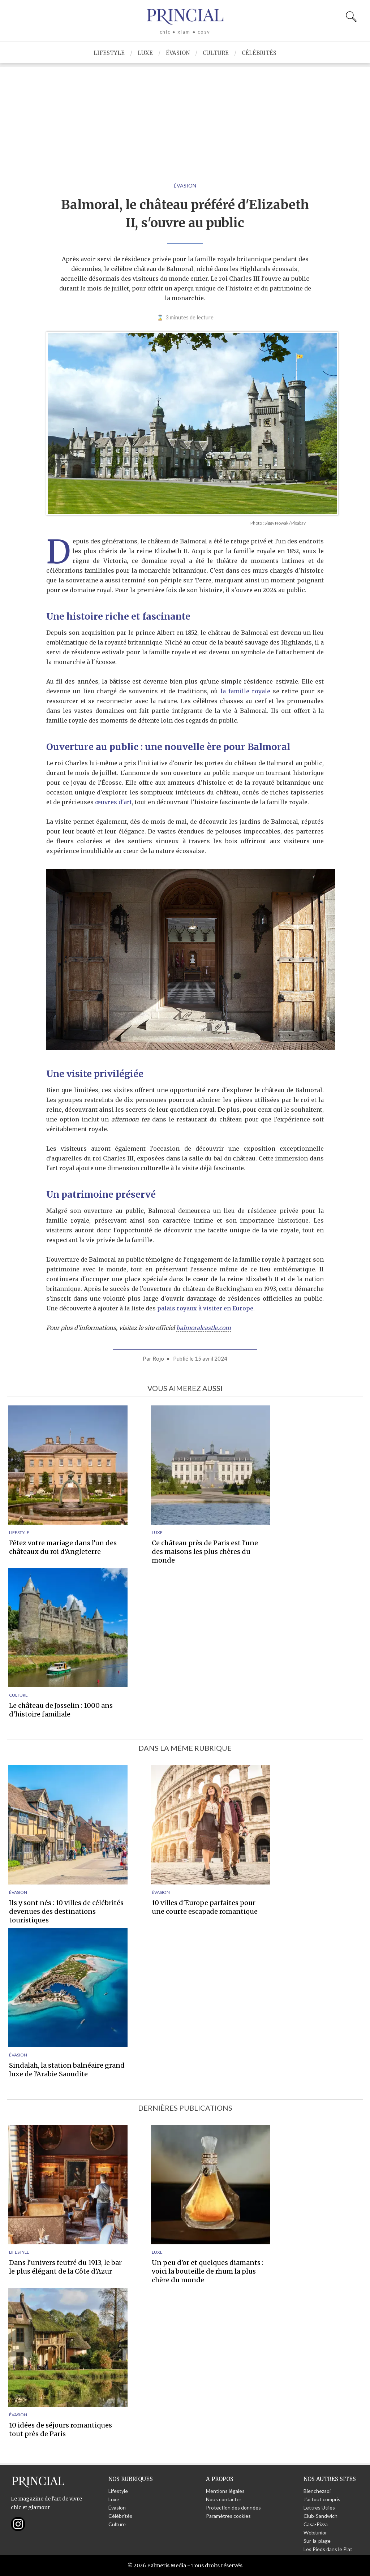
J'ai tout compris (322, 2499)
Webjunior (315, 2532)
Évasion (178, 52)
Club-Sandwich (320, 2516)
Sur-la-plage (317, 2541)
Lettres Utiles (319, 2507)
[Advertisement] (185, 117)
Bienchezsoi (317, 2491)
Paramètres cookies (228, 2516)
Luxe (145, 52)
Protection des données (233, 2507)
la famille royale (245, 691)
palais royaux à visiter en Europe (205, 1308)
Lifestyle (109, 52)
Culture (216, 52)
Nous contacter (223, 2499)
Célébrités (259, 52)
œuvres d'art (113, 802)
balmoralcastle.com (203, 1327)
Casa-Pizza (316, 2524)
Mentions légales (225, 2491)
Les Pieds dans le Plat (328, 2549)
